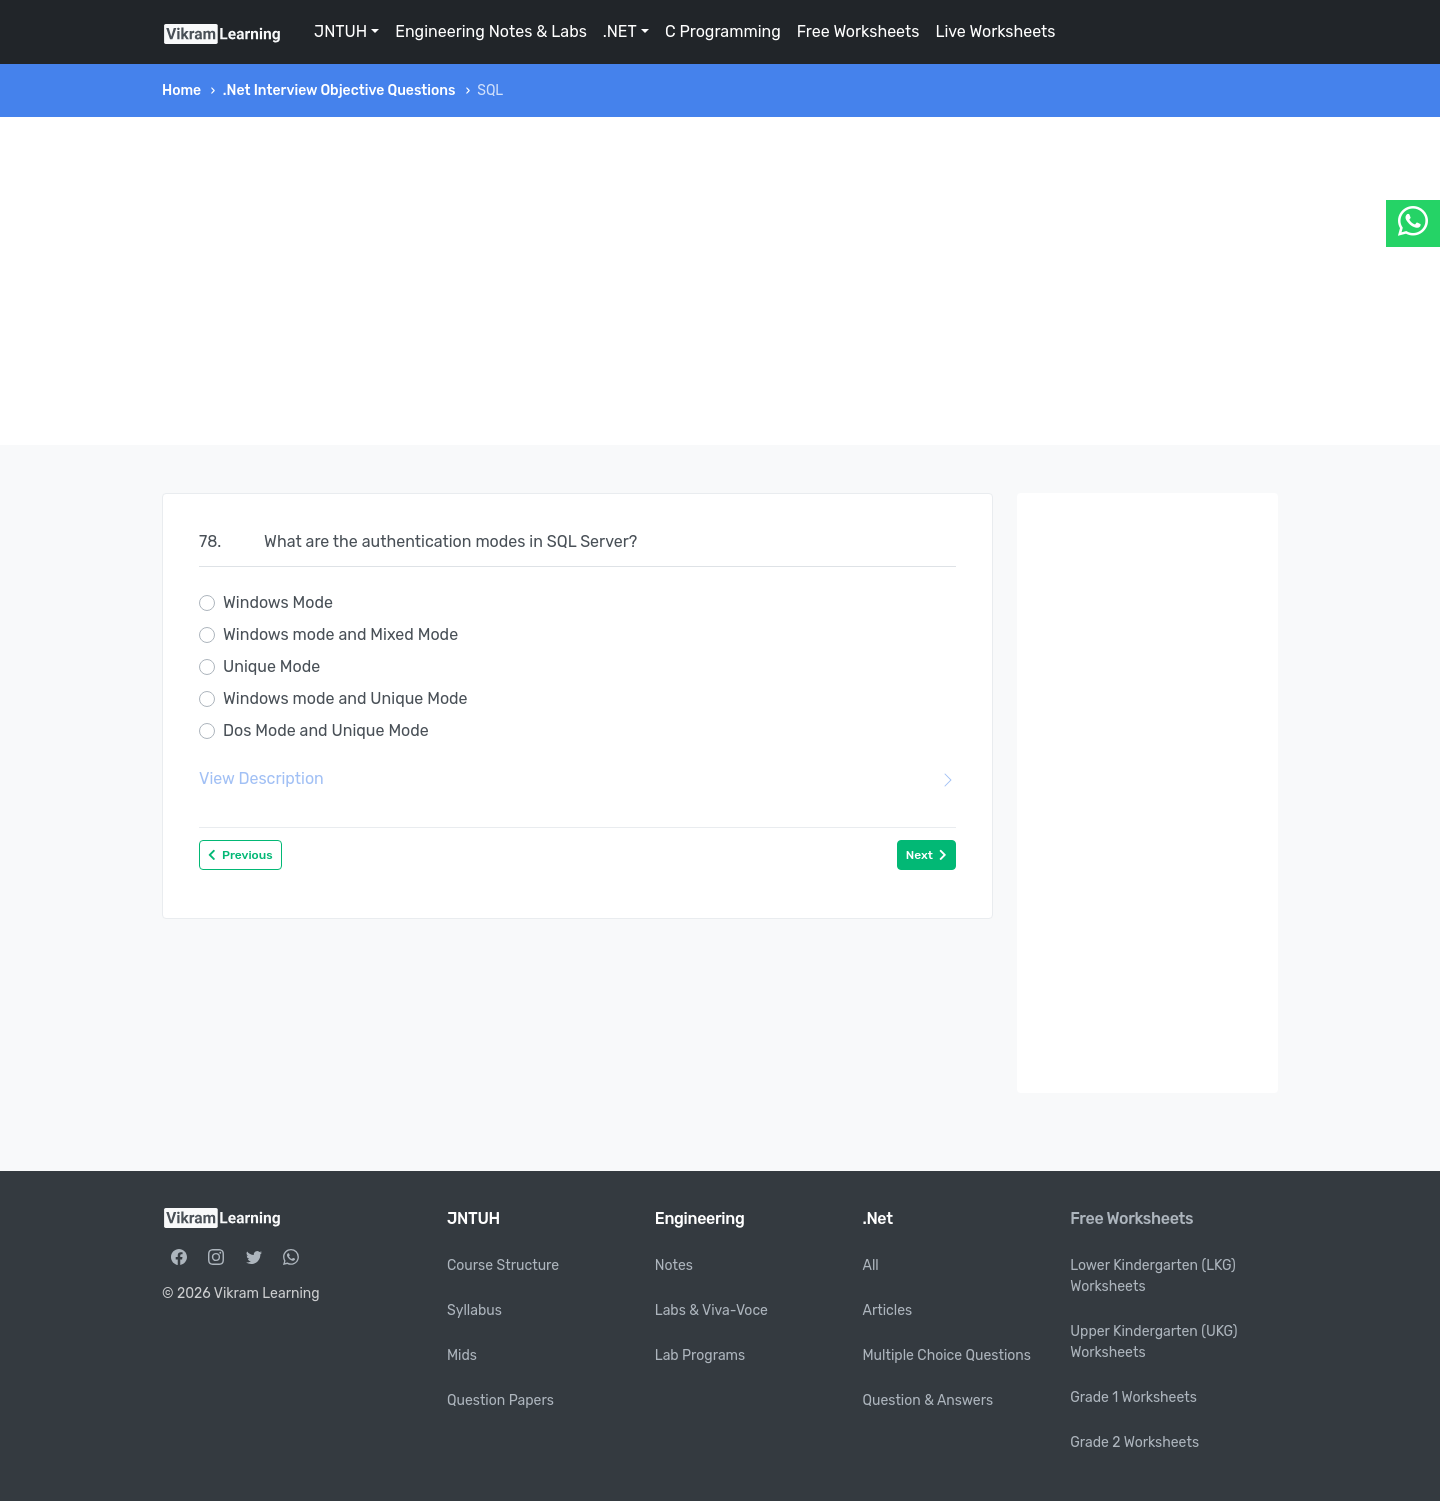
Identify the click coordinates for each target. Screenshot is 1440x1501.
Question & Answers (928, 1400)
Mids (462, 1355)
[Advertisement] (720, 281)
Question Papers (500, 1400)
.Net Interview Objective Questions (339, 90)
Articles (888, 1310)
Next (926, 855)
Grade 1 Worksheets (1133, 1397)
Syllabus (474, 1310)
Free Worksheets (858, 31)
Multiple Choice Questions (947, 1355)
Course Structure (503, 1265)
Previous (240, 855)
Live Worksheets (995, 31)
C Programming (723, 31)
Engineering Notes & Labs (491, 31)
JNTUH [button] (340, 31)
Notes (674, 1265)
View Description (577, 779)
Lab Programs (700, 1355)
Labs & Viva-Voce (711, 1310)
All (871, 1265)
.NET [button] (620, 31)
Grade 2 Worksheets (1134, 1442)
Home (181, 90)
